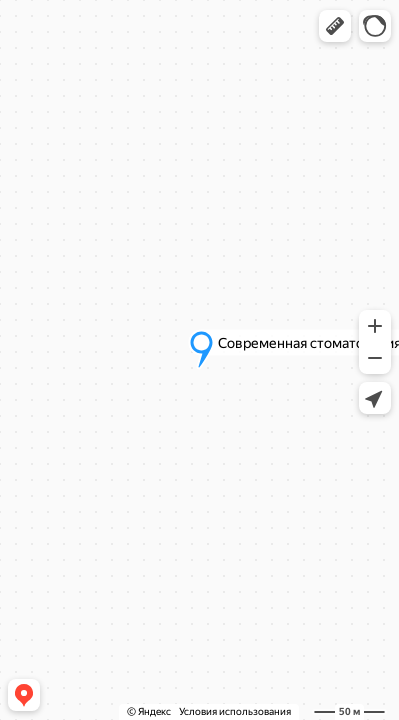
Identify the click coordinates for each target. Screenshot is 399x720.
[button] (335, 26)
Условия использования (235, 711)
